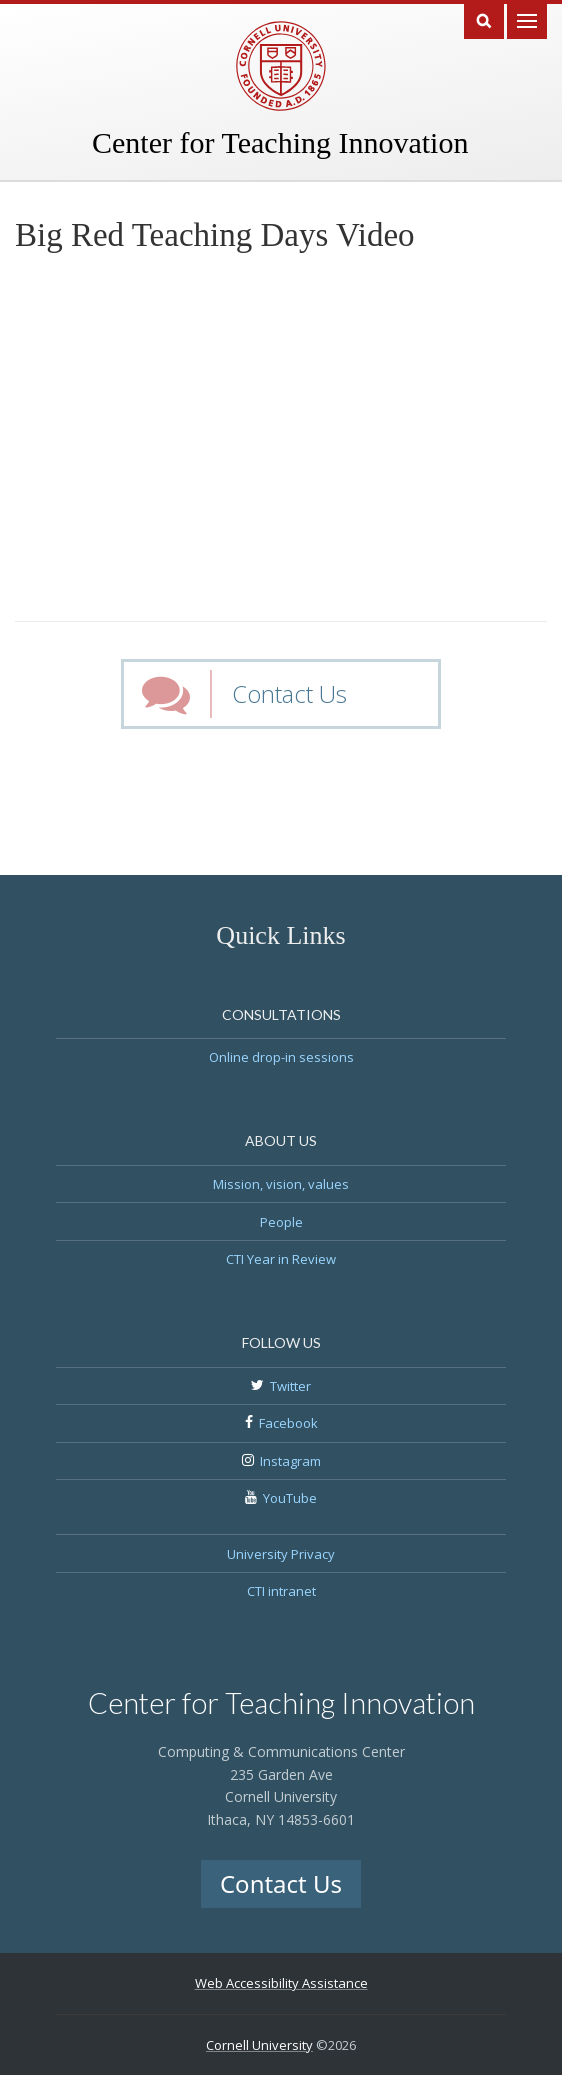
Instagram (290, 1461)
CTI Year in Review (281, 1259)
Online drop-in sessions (281, 1057)
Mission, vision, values (281, 1184)
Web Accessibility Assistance (281, 1983)
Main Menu (527, 19)
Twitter (290, 1386)
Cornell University (259, 2045)
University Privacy (281, 1554)
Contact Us (289, 693)
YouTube (290, 1498)
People (281, 1222)
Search (484, 19)
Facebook (288, 1423)
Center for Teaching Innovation (280, 142)
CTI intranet (281, 1591)
